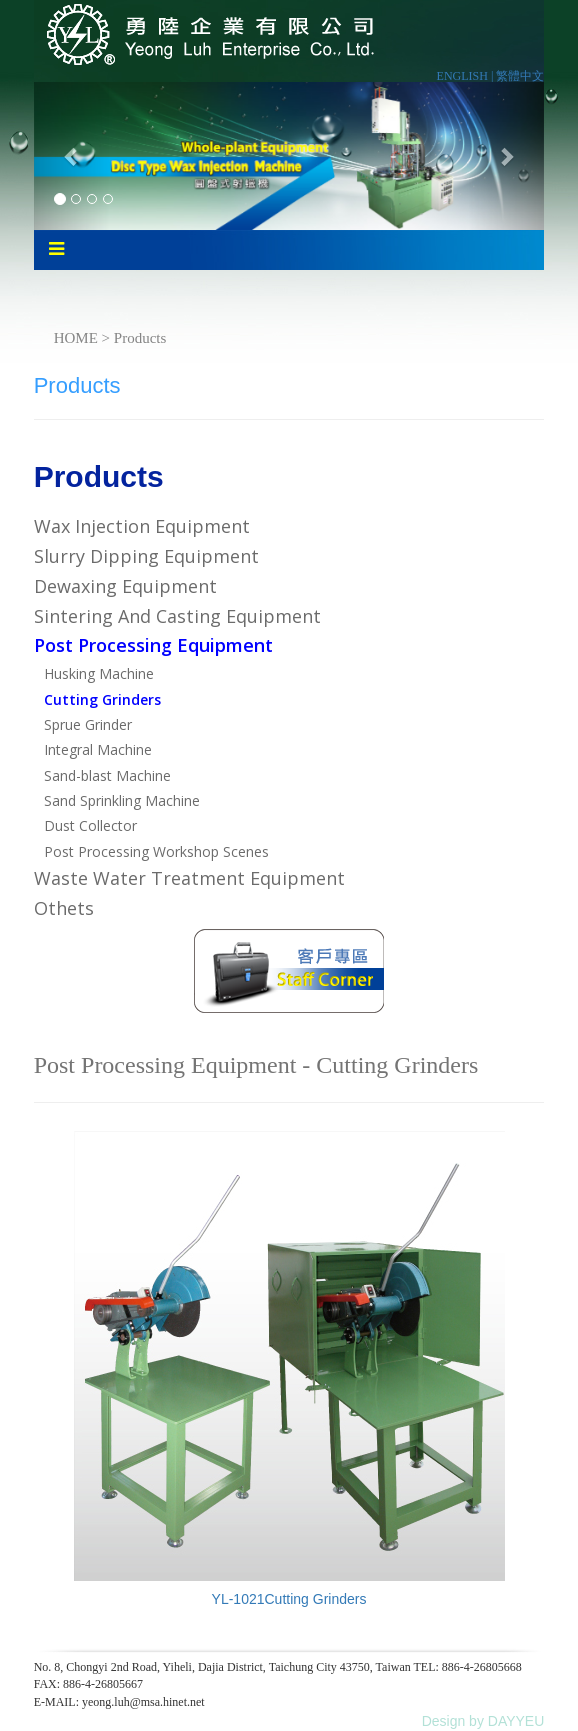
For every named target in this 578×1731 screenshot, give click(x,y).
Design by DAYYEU (483, 1721)
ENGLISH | (467, 76)
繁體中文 (520, 76)
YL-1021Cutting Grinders (289, 1599)
